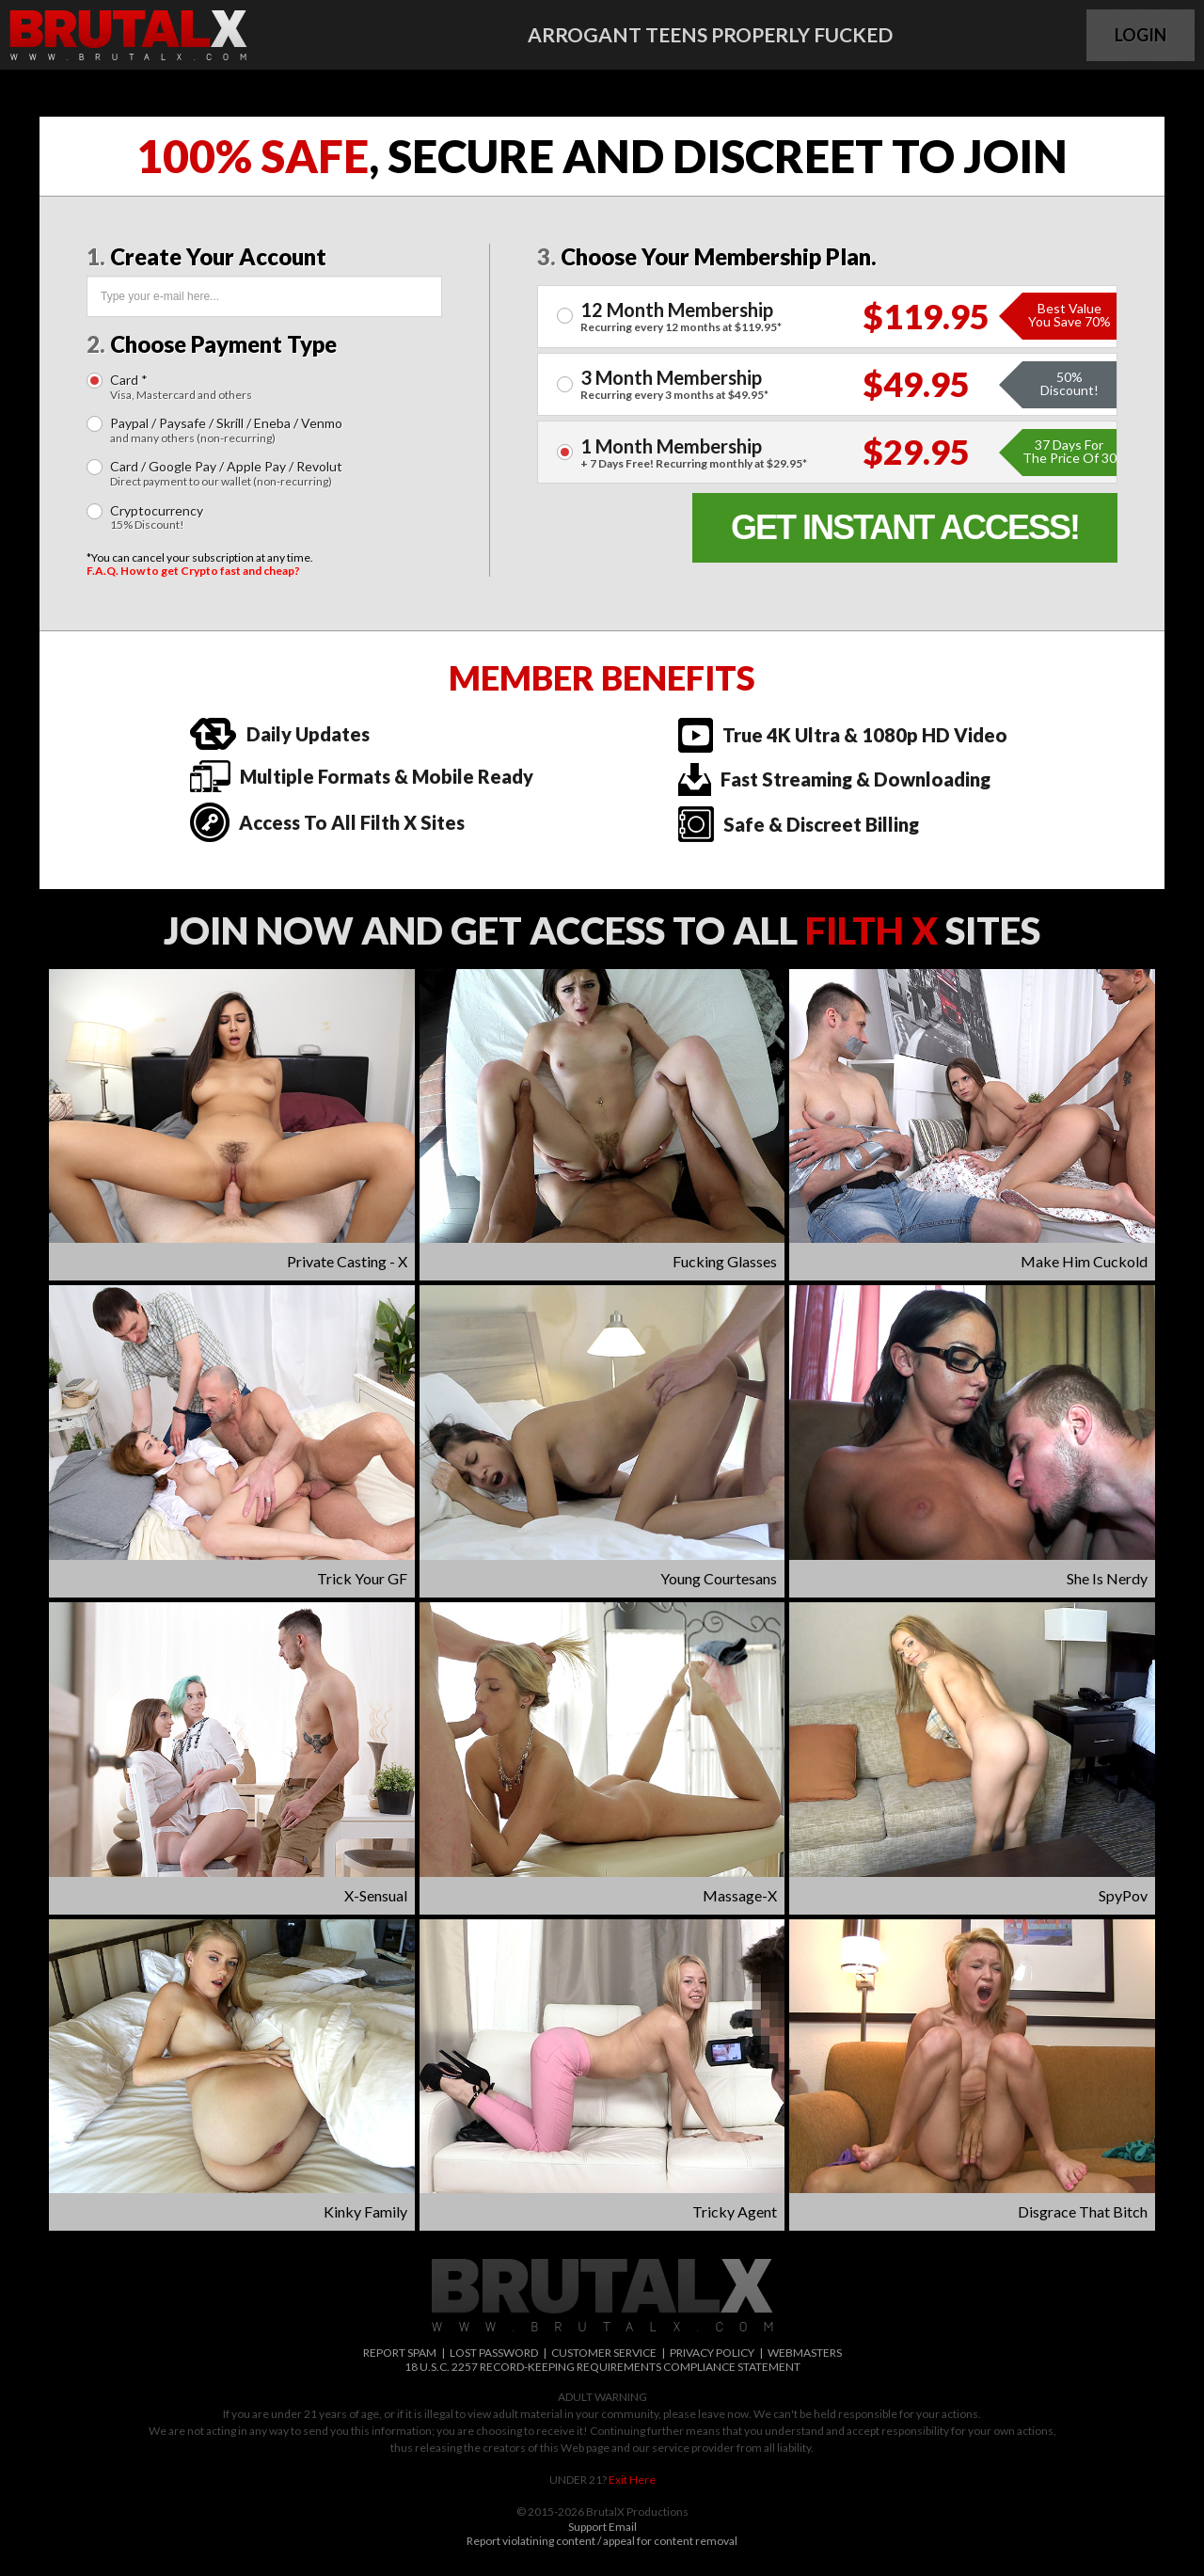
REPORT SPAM (399, 2352)
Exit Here (632, 2480)
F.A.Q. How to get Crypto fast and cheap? (193, 571)
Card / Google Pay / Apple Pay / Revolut (226, 473)
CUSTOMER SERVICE (604, 2352)
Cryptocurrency (156, 518)
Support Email (602, 2527)
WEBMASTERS (805, 2352)
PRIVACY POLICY (712, 2352)
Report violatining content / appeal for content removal (602, 2541)
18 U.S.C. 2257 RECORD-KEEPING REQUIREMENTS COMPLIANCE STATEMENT (602, 2367)
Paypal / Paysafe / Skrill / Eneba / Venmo (226, 430)
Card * (181, 387)
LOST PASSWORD (494, 2352)
